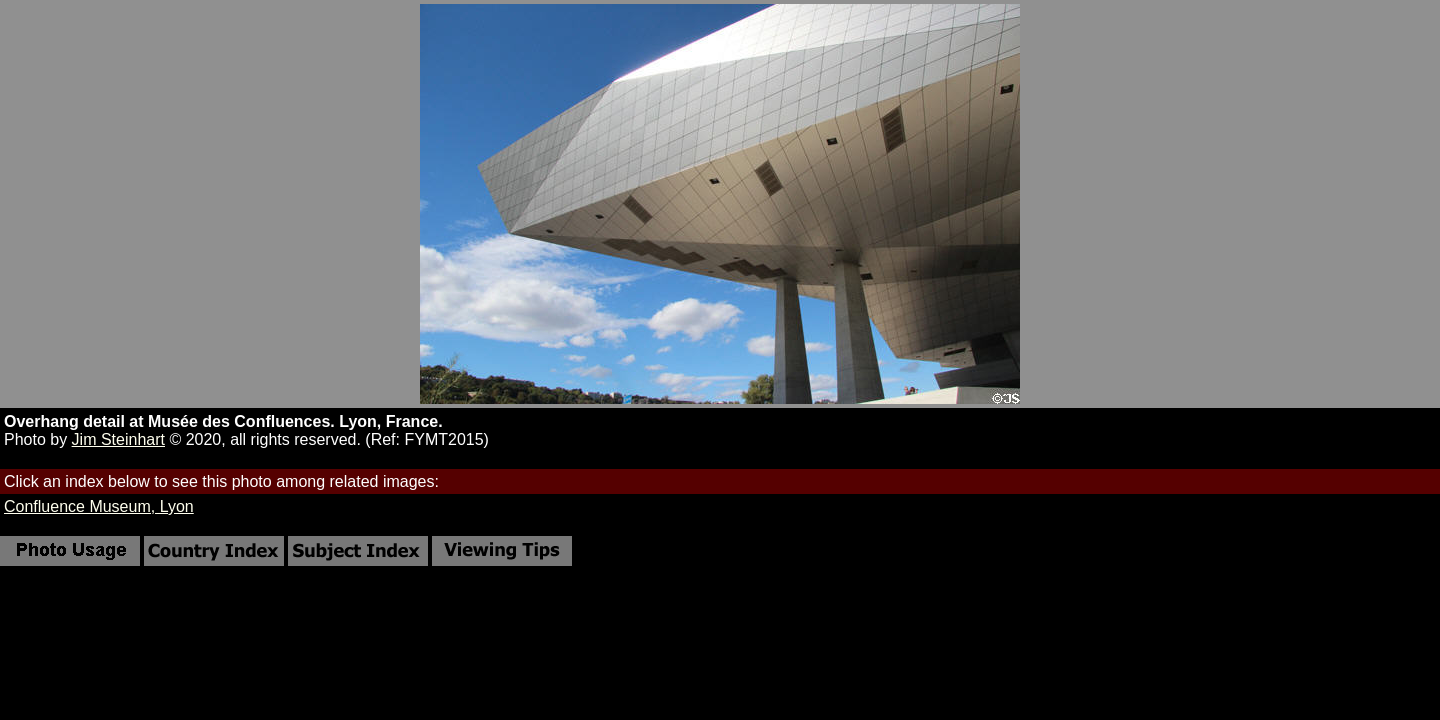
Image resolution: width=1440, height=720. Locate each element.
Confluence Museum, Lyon (99, 506)
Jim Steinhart (118, 439)
